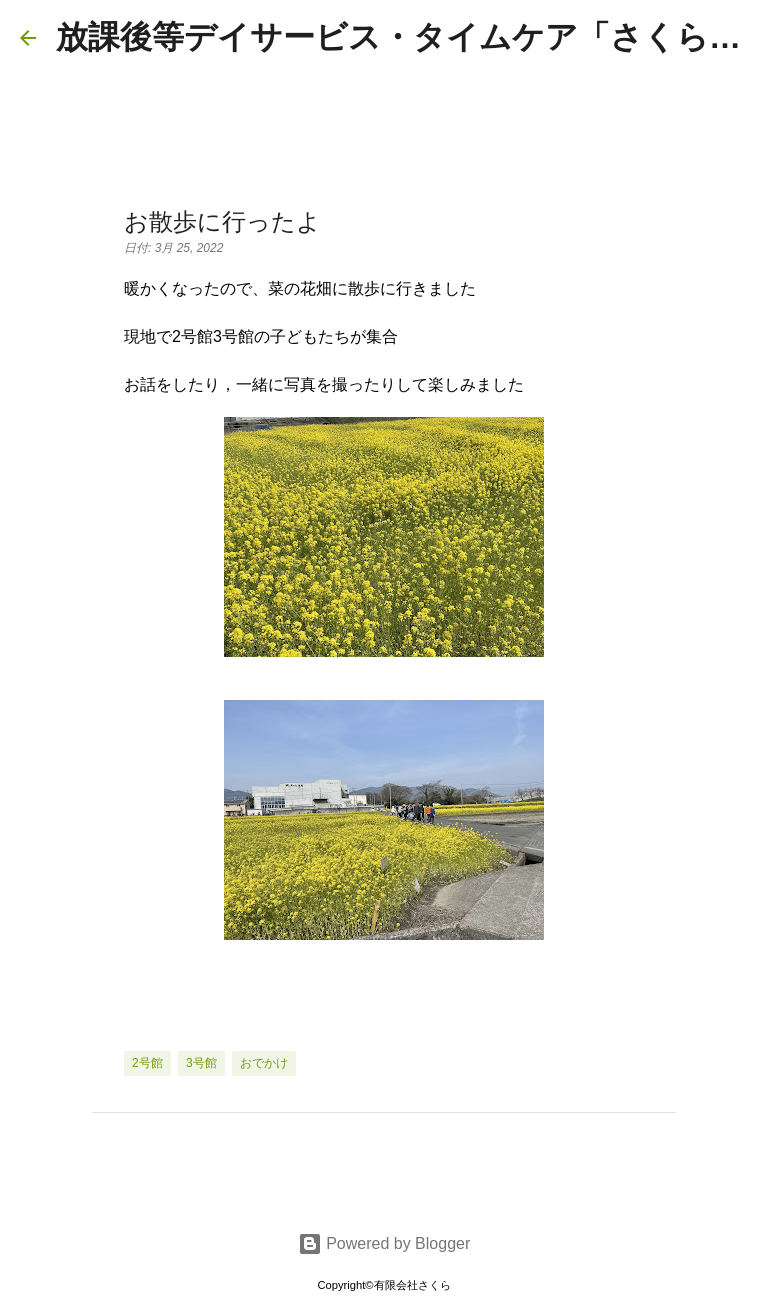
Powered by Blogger (384, 1243)
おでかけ (264, 1063)
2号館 (147, 1063)
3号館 (201, 1063)
